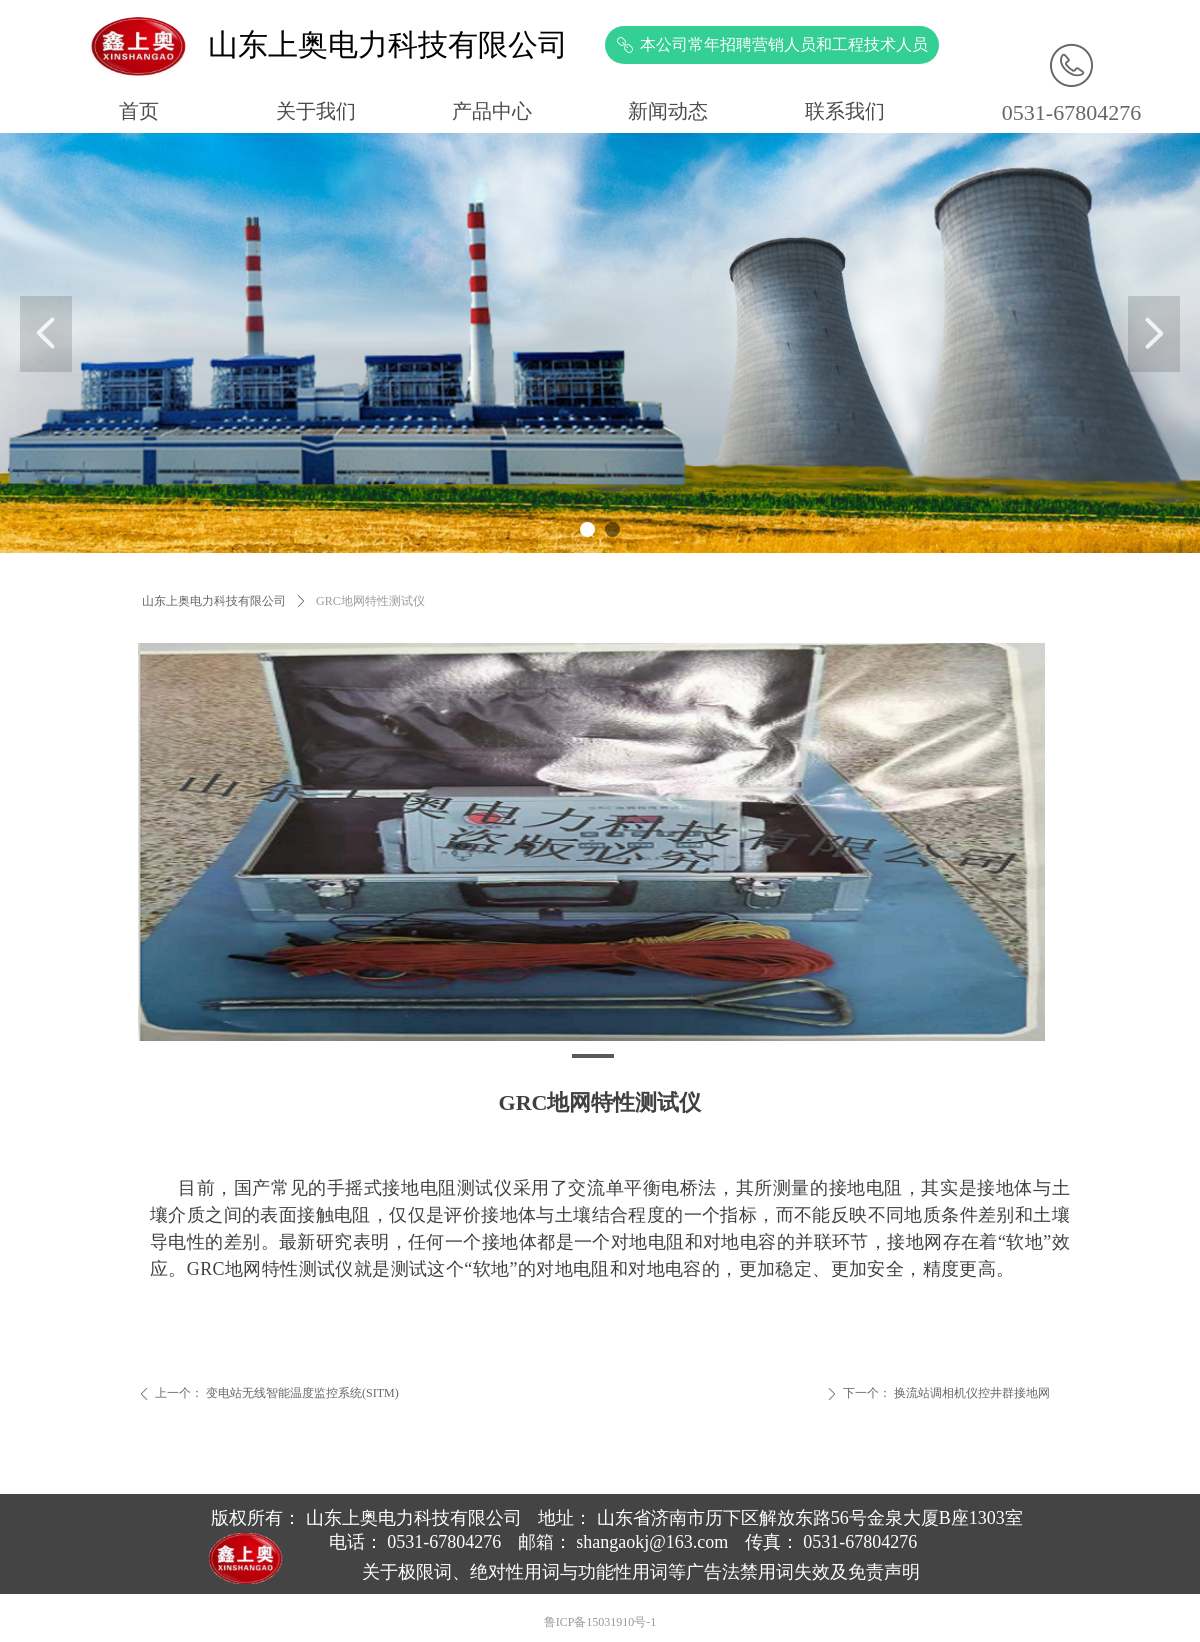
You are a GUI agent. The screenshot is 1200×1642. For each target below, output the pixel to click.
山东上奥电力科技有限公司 (214, 601)
